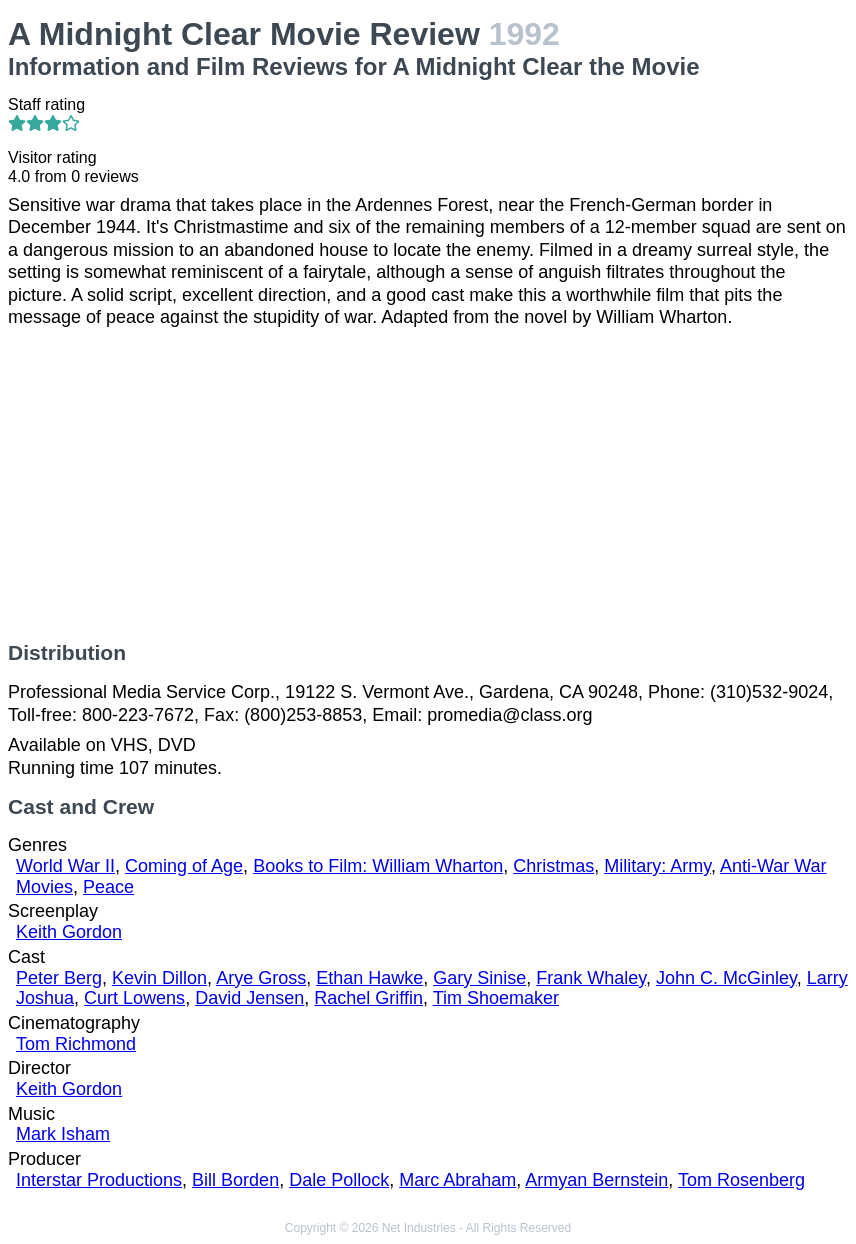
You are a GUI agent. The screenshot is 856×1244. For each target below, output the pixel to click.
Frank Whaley (591, 978)
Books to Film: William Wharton (378, 866)
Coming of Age (184, 866)
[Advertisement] (428, 485)
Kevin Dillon (159, 978)
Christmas (553, 866)
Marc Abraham (457, 1180)
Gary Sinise (479, 978)
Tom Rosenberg (741, 1180)
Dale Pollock (339, 1180)
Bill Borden (235, 1180)
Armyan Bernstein (596, 1180)
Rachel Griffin (368, 998)
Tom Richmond (76, 1044)
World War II (65, 866)
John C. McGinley (726, 978)
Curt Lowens (134, 998)
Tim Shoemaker (496, 998)
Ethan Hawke (369, 978)
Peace (108, 887)
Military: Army (657, 866)
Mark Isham (63, 1134)
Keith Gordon (69, 932)
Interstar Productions (99, 1180)
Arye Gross (261, 978)
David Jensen (249, 998)
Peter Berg (59, 978)
